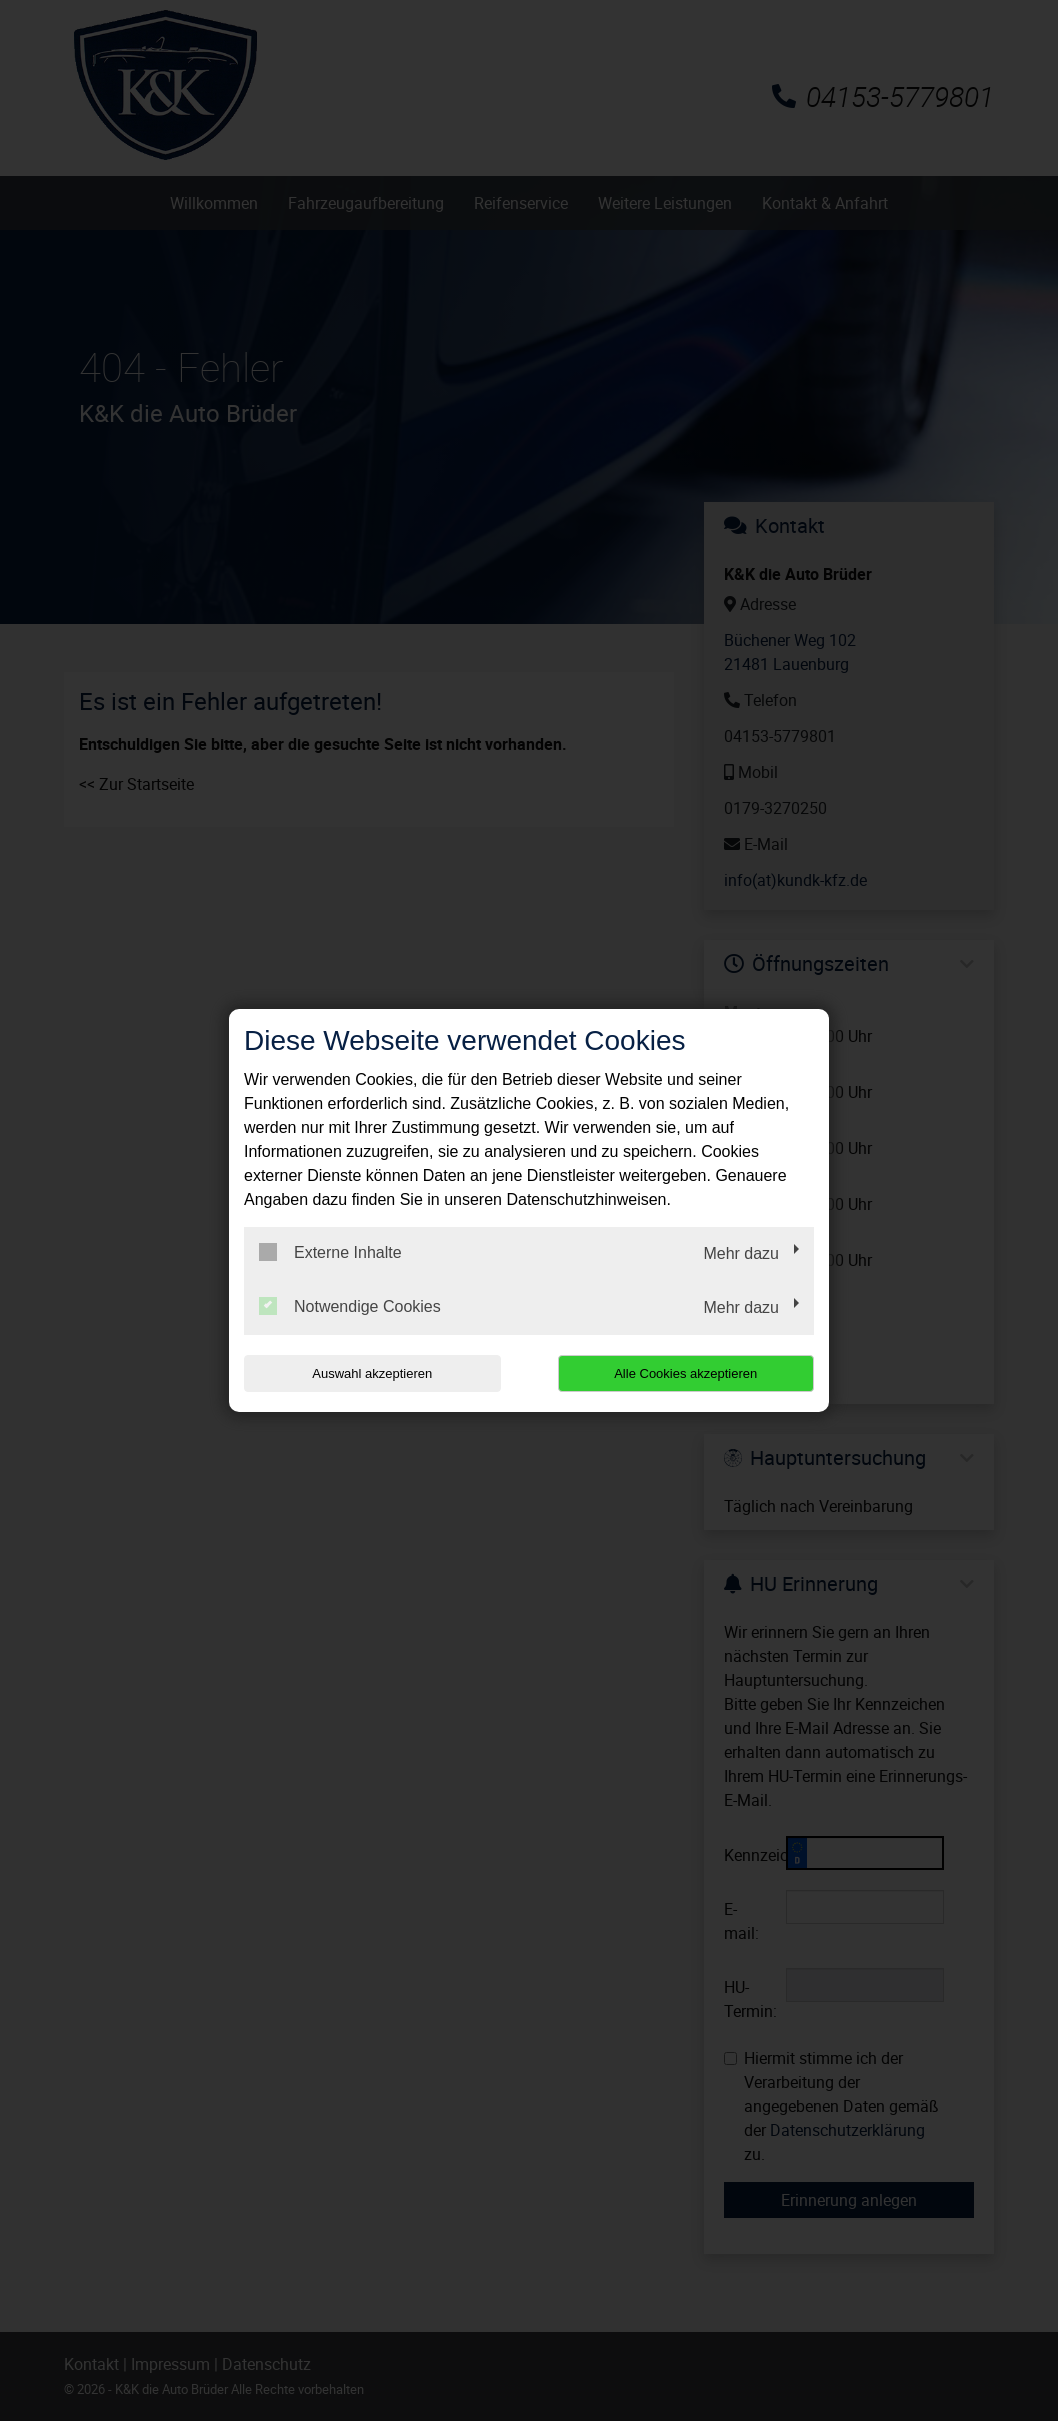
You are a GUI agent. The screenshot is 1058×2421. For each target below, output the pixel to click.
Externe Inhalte (330, 1252)
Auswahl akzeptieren (372, 1373)
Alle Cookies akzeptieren (685, 1373)
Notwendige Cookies (350, 1306)
